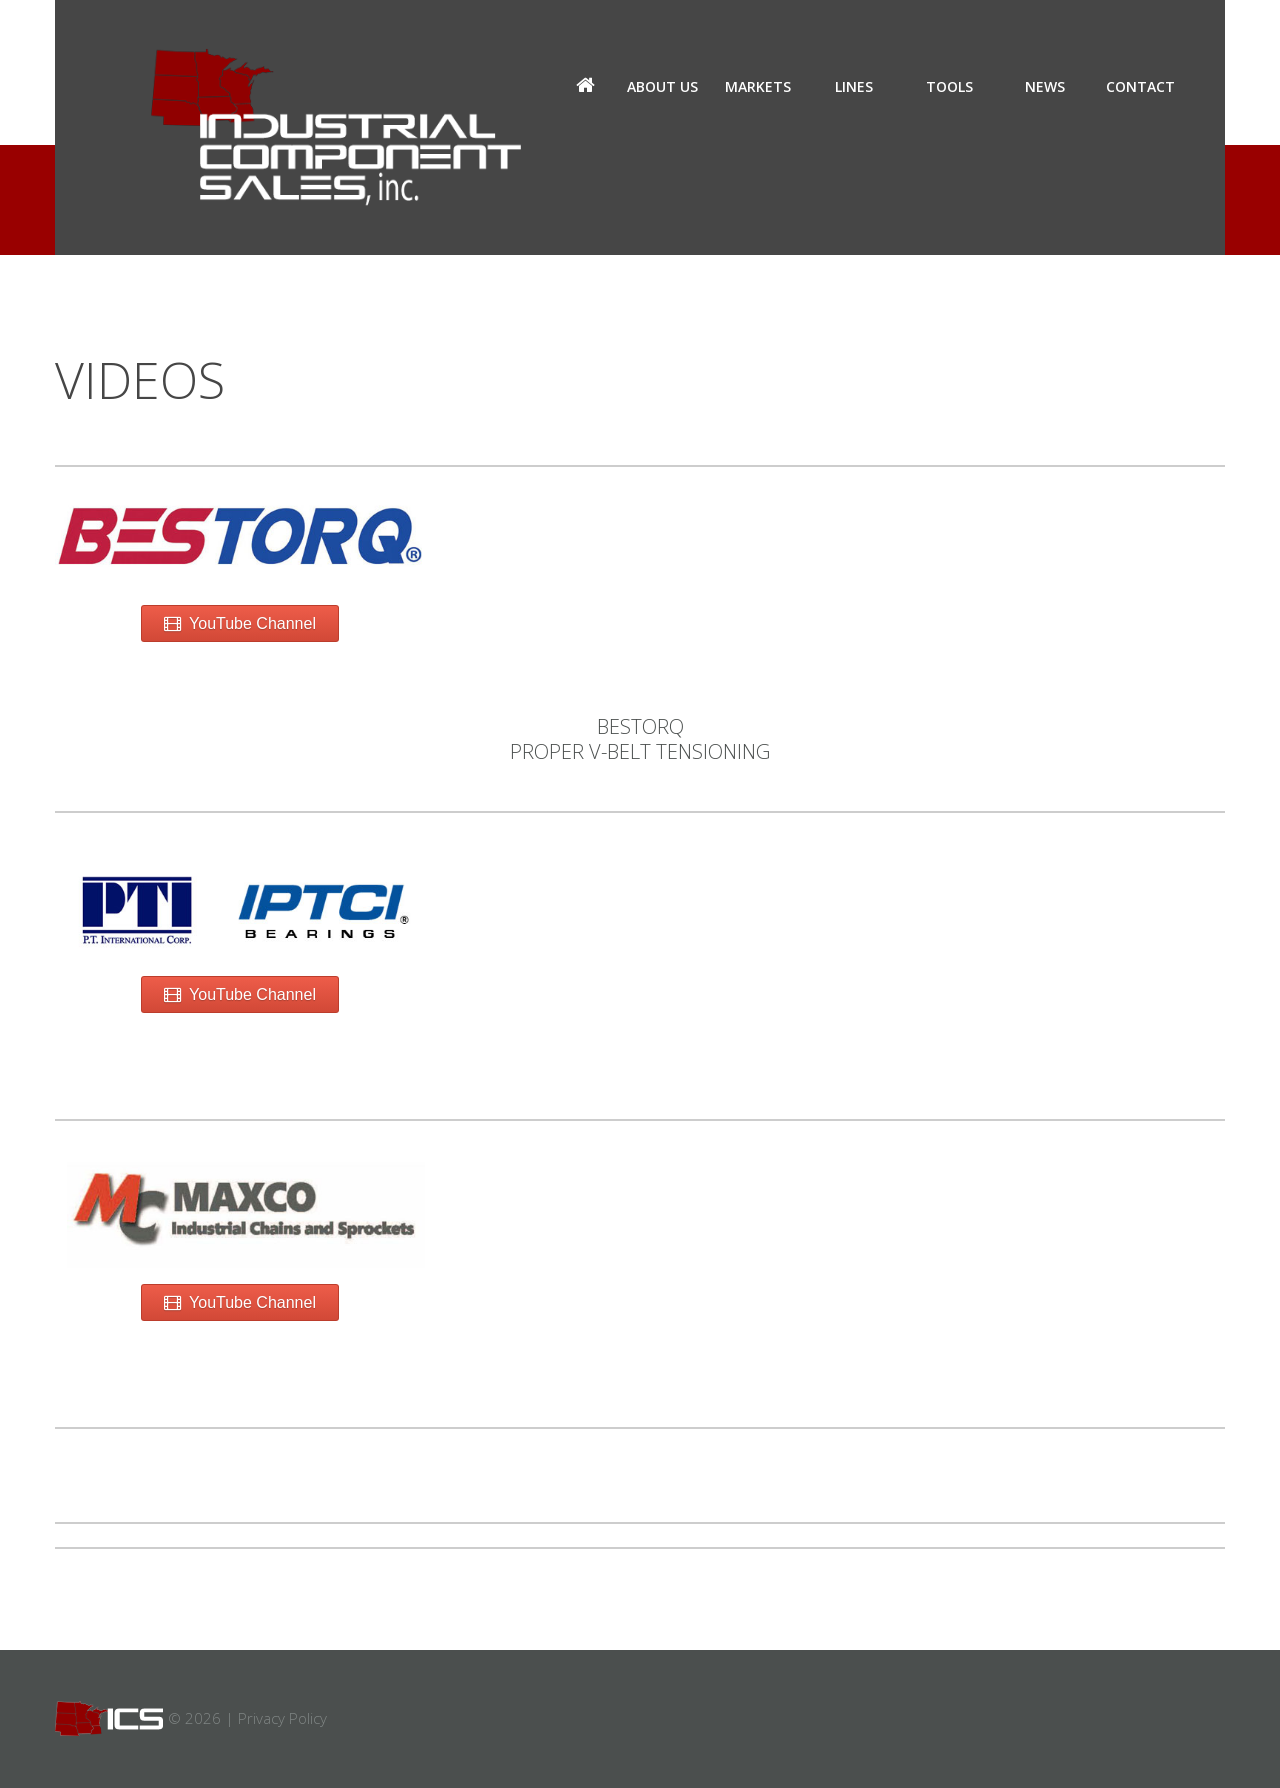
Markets (758, 86)
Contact (1140, 86)
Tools (949, 86)
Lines (854, 86)
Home (585, 87)
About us (662, 86)
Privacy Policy (282, 1718)
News (1045, 86)
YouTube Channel (240, 623)
